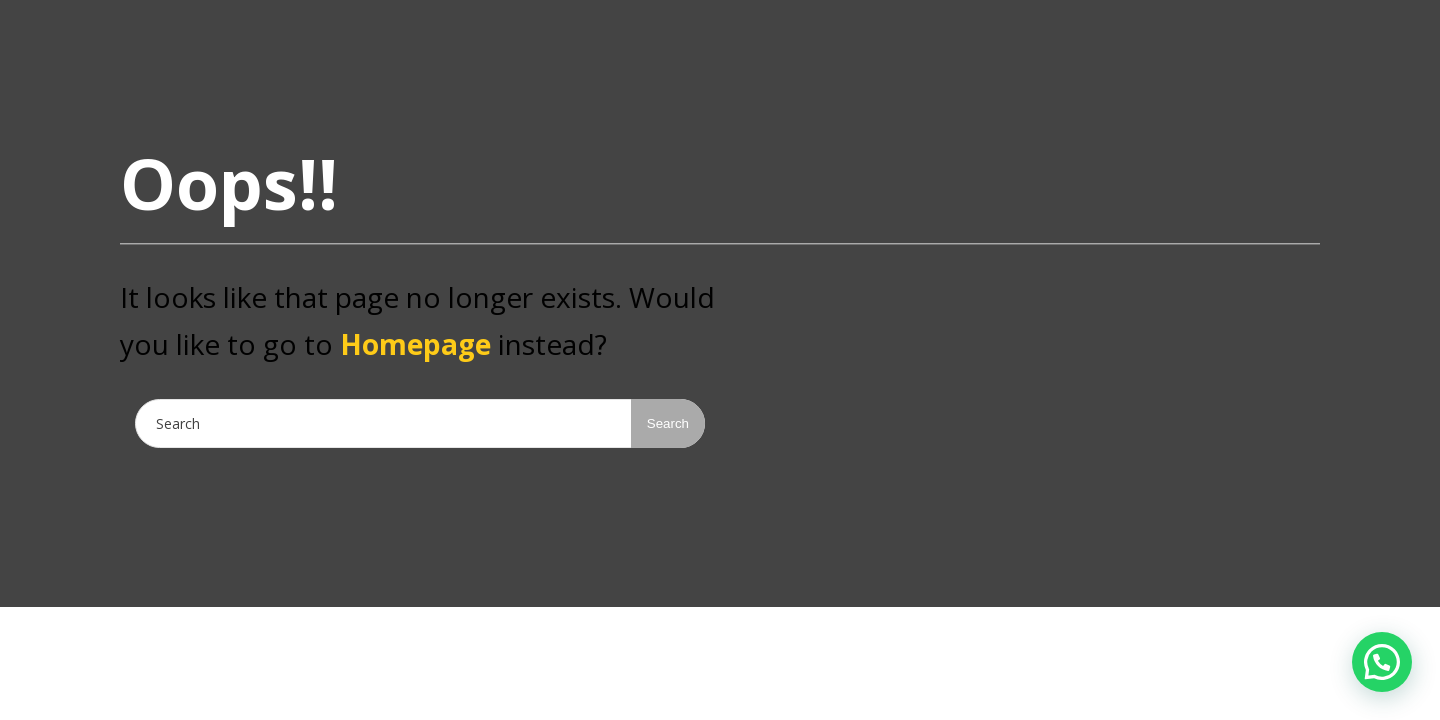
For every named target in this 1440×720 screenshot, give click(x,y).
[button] (1382, 662)
